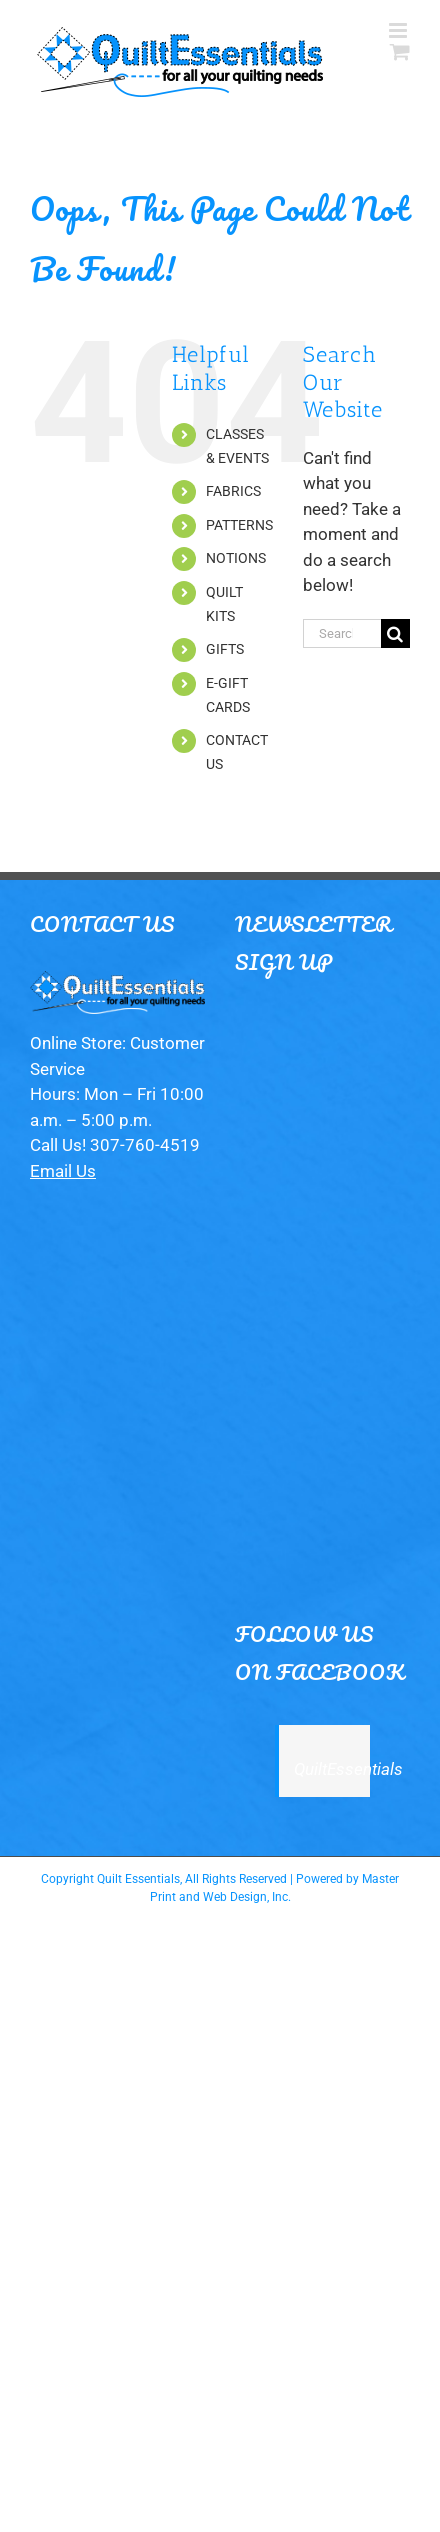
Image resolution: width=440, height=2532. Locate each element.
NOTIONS (236, 558)
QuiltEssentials (348, 1769)
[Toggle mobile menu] (399, 30)
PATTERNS (239, 525)
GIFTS (225, 649)
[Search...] (342, 633)
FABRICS (233, 491)
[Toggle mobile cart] (400, 51)
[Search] (395, 633)
